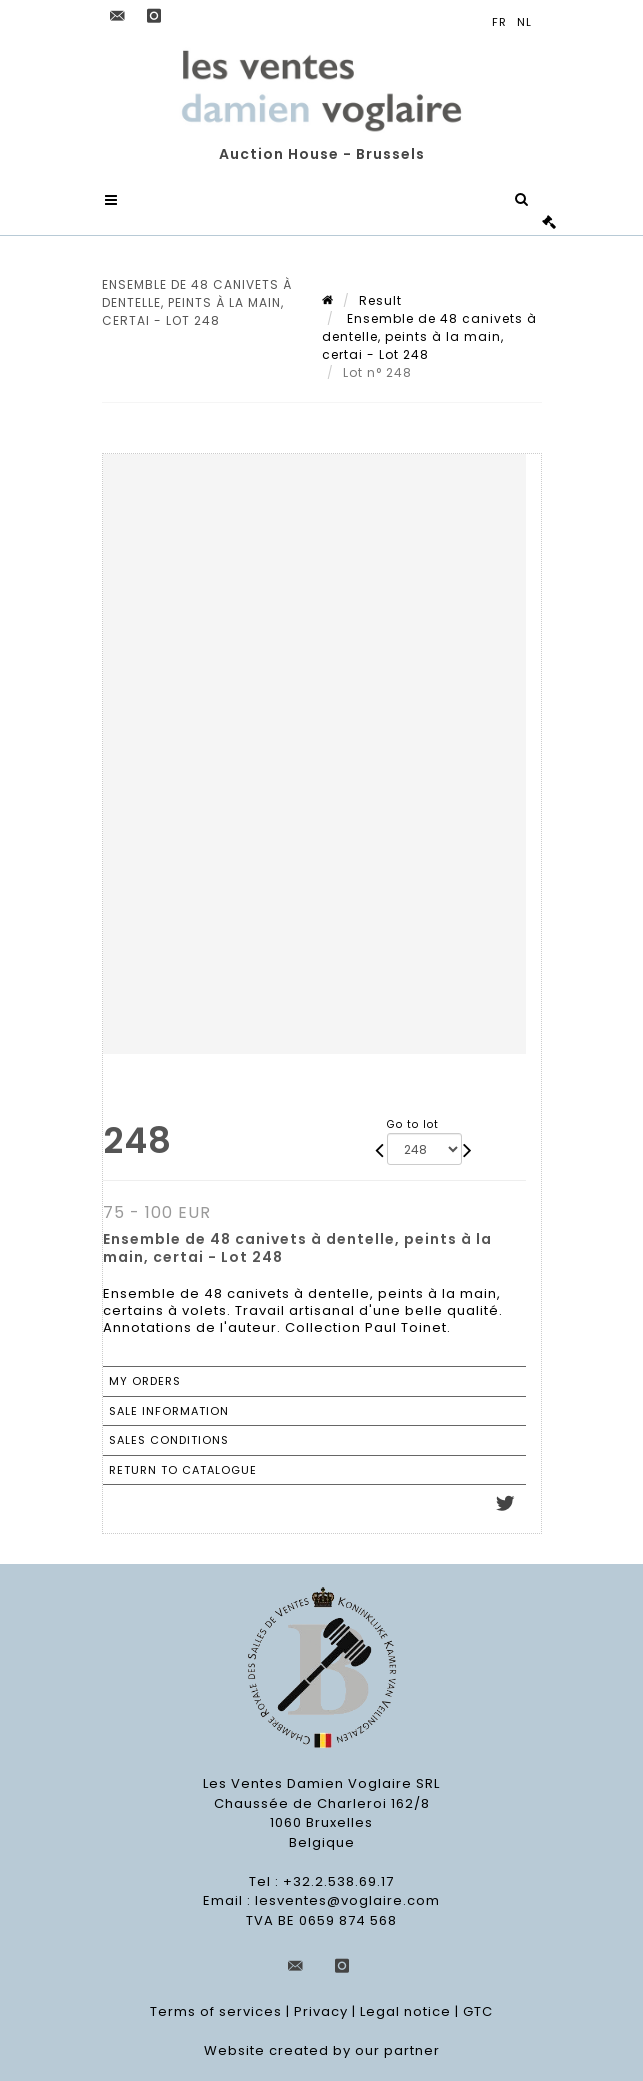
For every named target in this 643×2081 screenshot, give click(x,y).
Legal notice (405, 2011)
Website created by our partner (322, 2050)
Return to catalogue (183, 1470)
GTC (478, 2011)
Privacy (321, 2011)
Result (380, 300)
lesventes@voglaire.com (347, 1900)
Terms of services (216, 2011)
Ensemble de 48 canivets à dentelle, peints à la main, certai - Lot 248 (429, 336)
